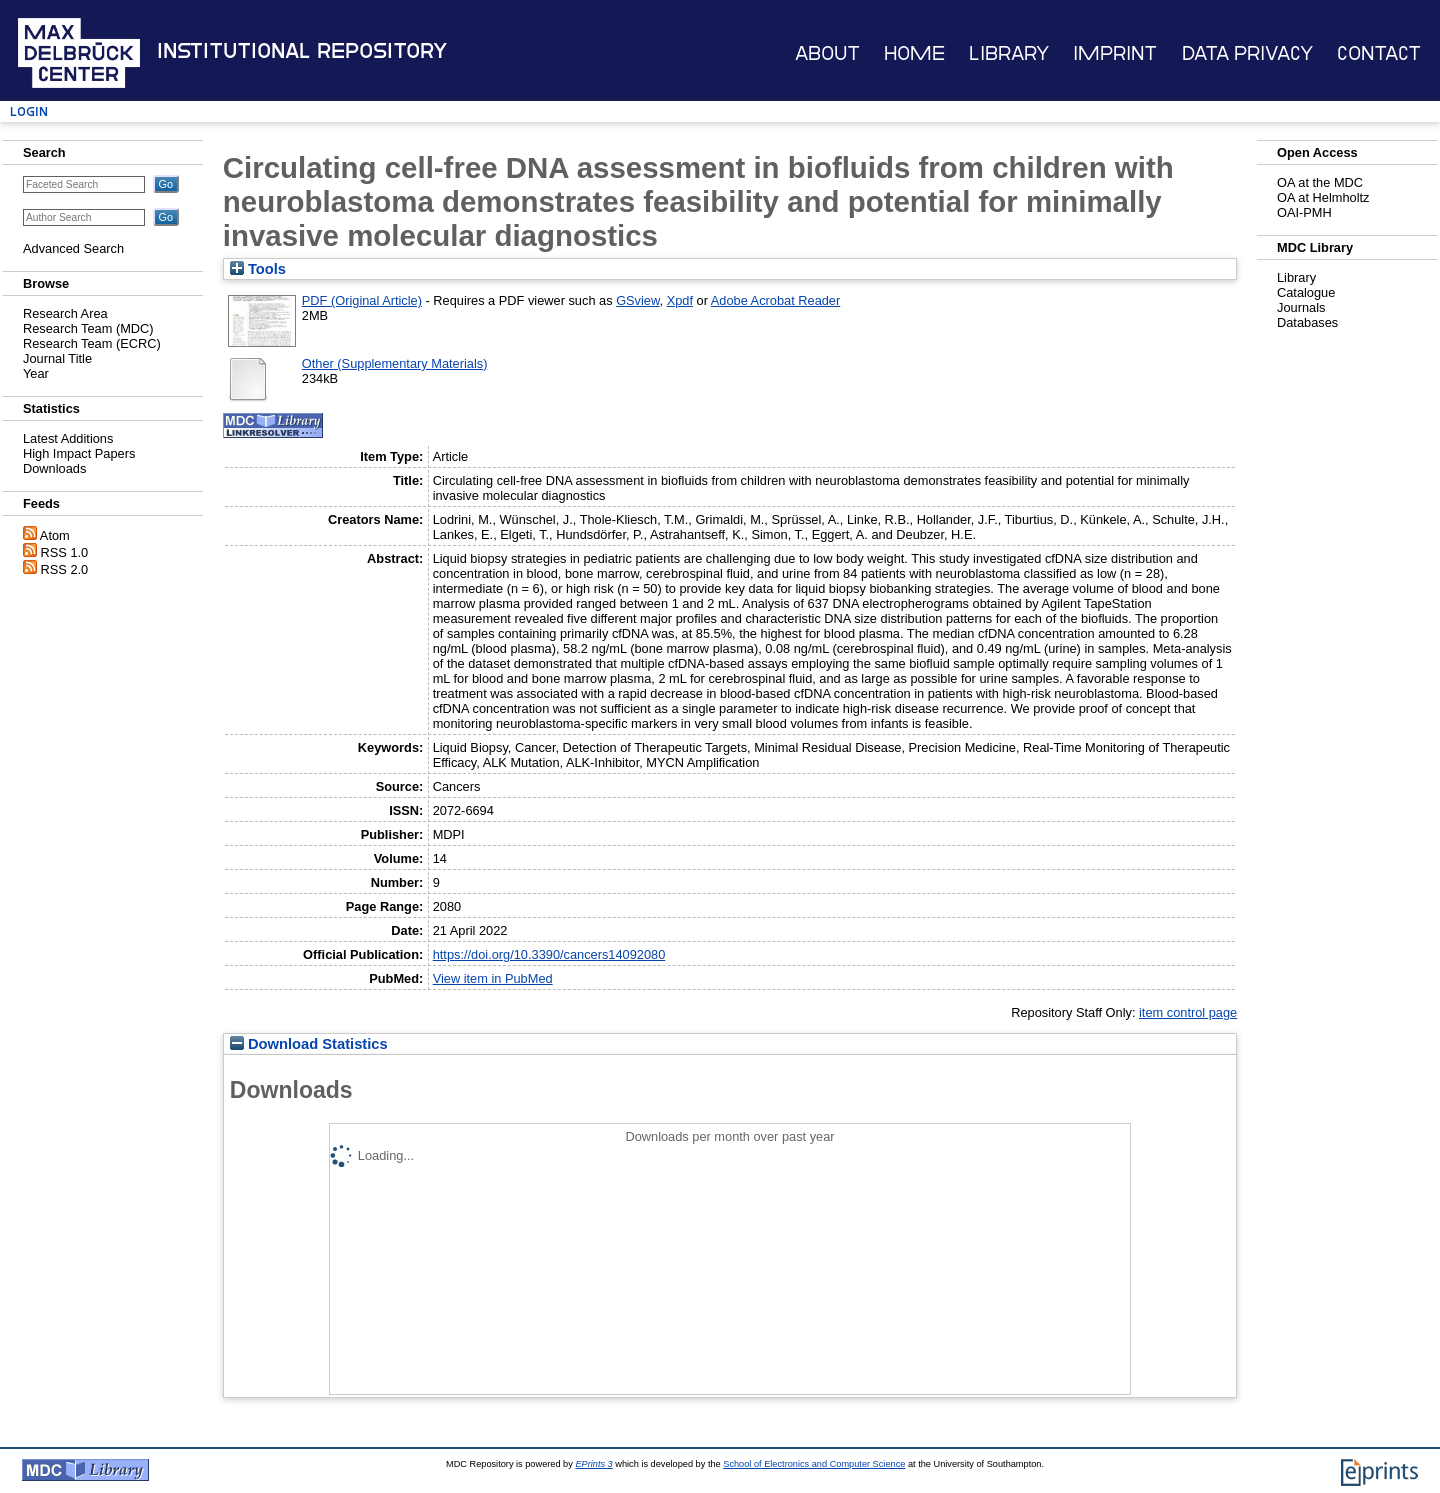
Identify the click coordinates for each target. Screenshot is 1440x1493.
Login (29, 111)
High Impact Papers (79, 453)
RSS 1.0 (65, 552)
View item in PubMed (493, 978)
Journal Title (57, 358)
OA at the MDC (1320, 182)
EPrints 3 (593, 1464)
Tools (258, 269)
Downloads (54, 468)
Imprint (1115, 53)
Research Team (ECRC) (92, 343)
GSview (637, 300)
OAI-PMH (1304, 212)
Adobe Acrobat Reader (775, 300)
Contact (1379, 53)
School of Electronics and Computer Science (814, 1464)
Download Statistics (309, 1044)
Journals (1301, 307)
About (827, 53)
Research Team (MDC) (88, 328)
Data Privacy (1247, 53)
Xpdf (680, 300)
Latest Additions (68, 438)
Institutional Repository (302, 51)
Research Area (65, 313)
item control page (1188, 1012)
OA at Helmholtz (1323, 197)
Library (1009, 53)
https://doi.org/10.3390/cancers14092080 (549, 954)
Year (36, 373)
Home (914, 53)
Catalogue (1306, 292)
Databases (1307, 322)
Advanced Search (73, 248)
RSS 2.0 (65, 569)
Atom (55, 535)
